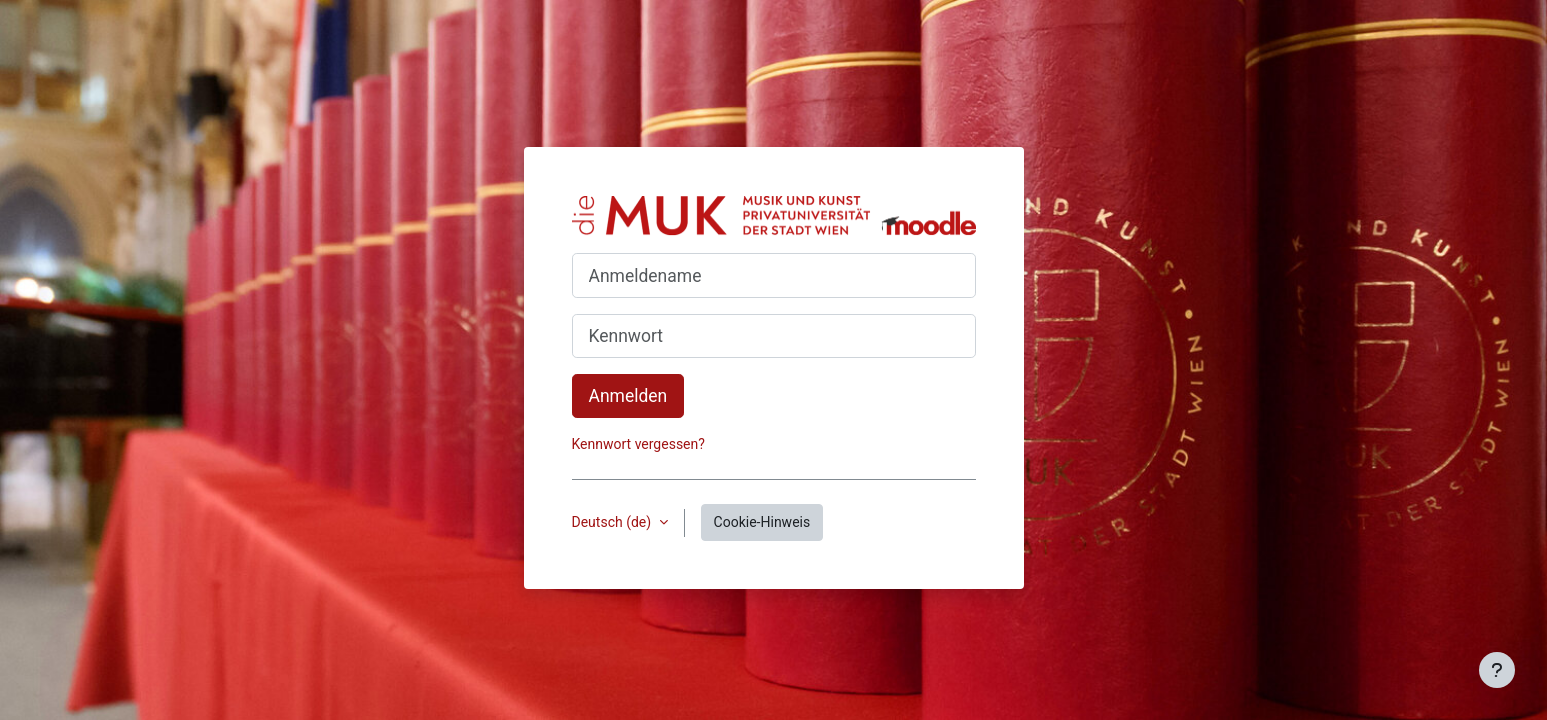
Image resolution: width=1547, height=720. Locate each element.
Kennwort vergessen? (638, 444)
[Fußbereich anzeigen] (1497, 670)
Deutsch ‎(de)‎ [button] (613, 522)
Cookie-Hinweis (762, 522)
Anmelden (628, 396)
